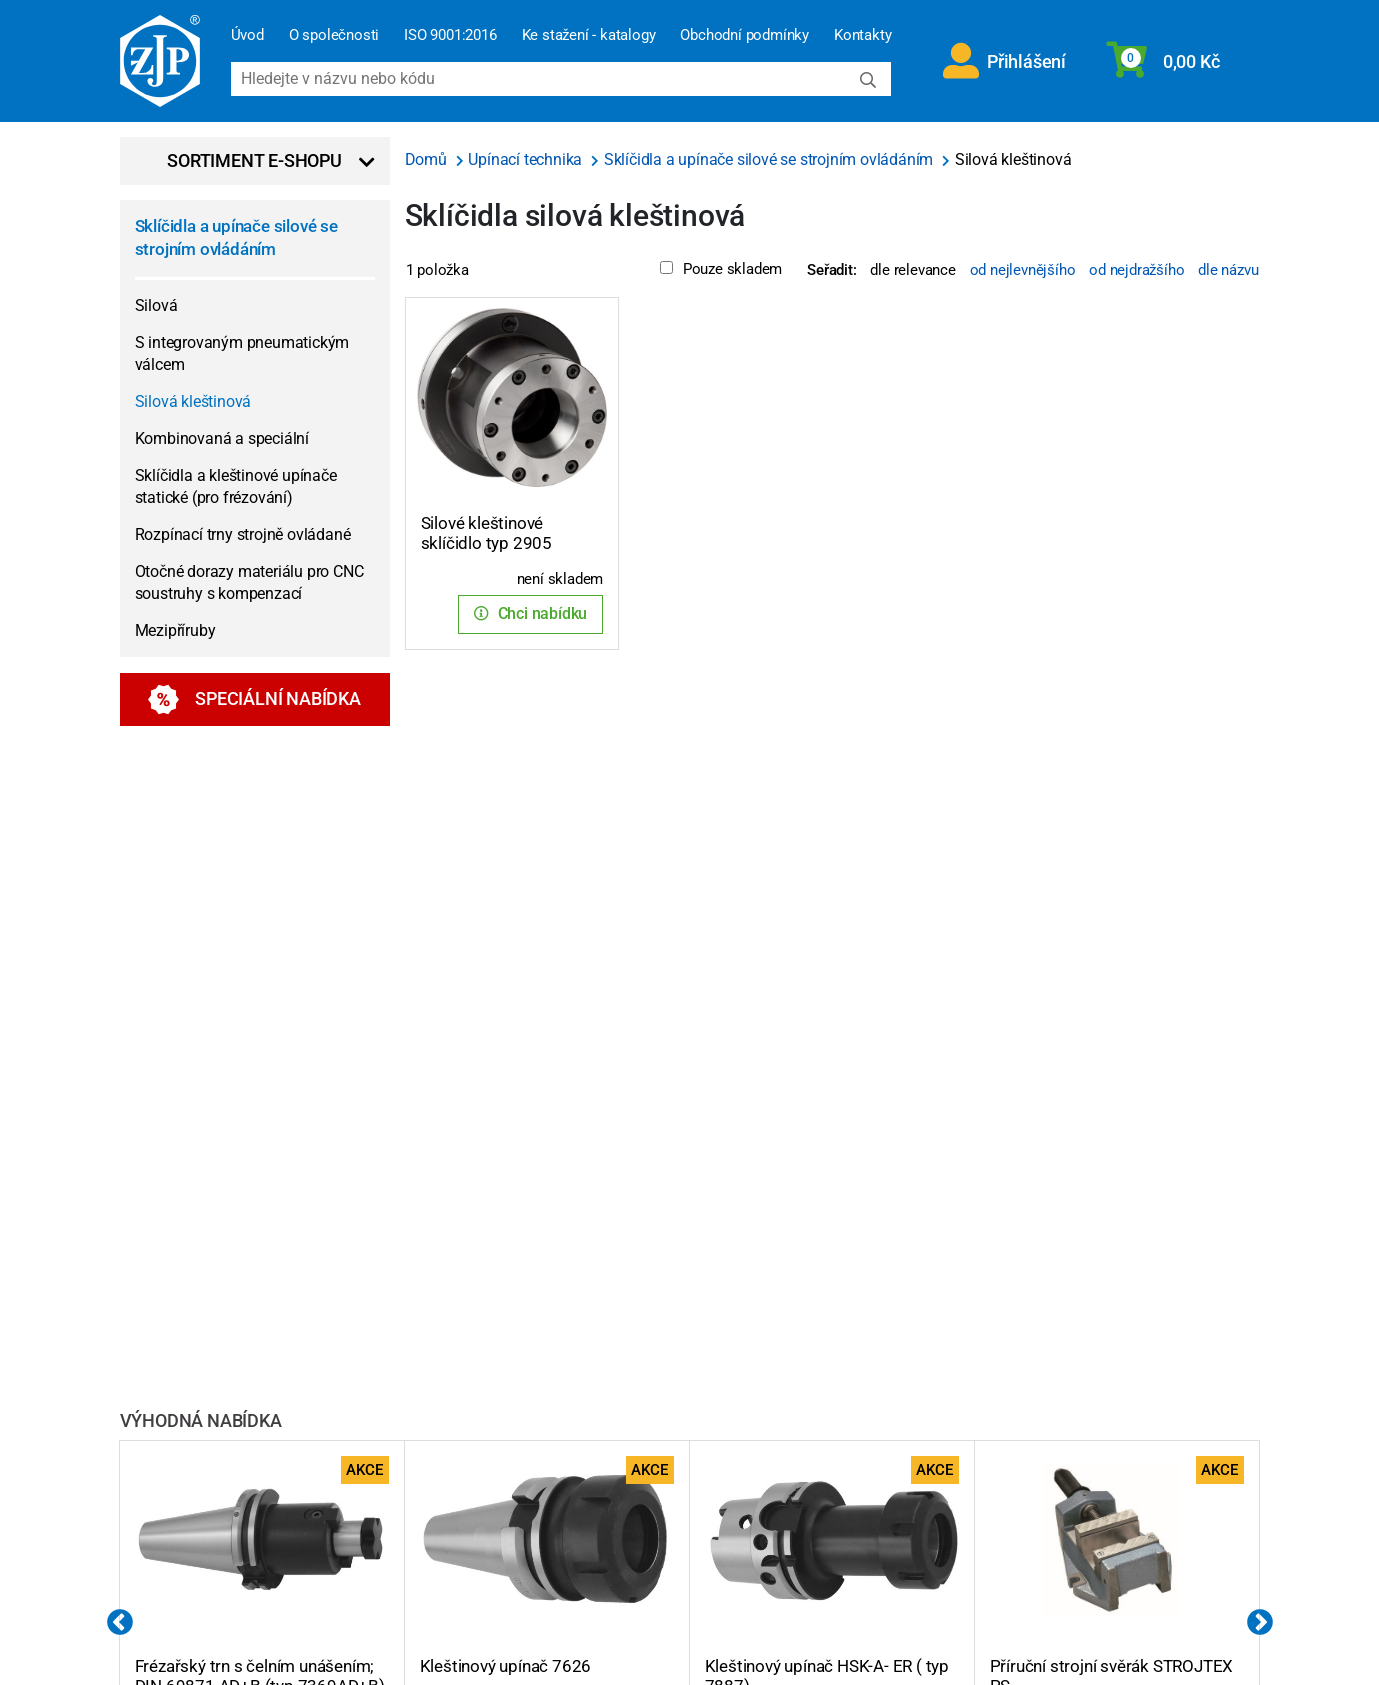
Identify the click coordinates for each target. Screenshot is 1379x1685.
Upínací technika (527, 159)
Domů (428, 159)
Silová (156, 305)
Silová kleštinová (193, 401)
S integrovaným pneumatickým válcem (242, 353)
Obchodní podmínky (744, 35)
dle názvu (1228, 270)
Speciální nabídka (254, 699)
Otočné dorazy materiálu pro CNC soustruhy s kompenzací (249, 582)
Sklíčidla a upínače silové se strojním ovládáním (236, 237)
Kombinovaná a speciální (222, 438)
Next (1260, 1623)
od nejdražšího (1136, 270)
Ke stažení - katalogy (589, 35)
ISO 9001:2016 (450, 35)
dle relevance (912, 270)
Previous (120, 1623)
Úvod (247, 35)
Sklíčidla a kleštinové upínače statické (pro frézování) (236, 486)
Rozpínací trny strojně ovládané (243, 534)
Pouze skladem (721, 269)
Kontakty (862, 35)
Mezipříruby (175, 630)
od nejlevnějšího (1023, 270)
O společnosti (334, 35)
